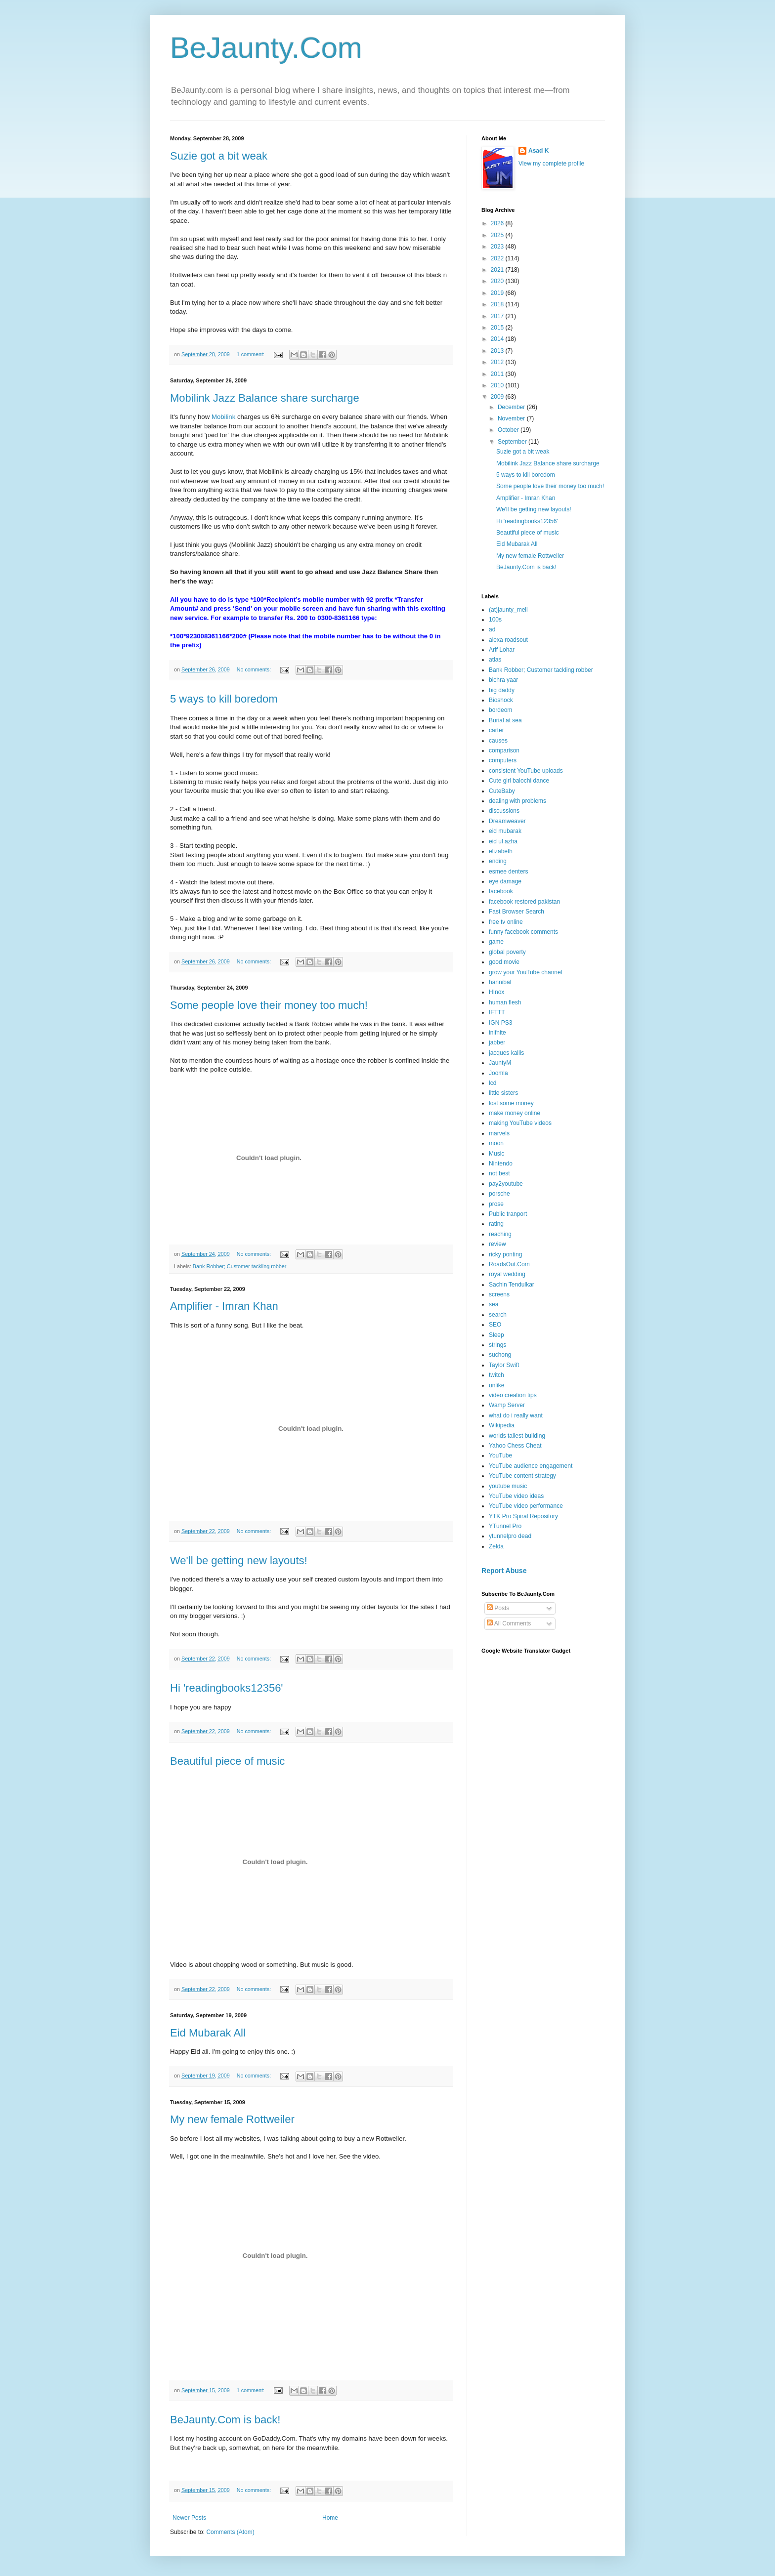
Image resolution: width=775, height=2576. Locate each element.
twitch (496, 1374)
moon (496, 1143)
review (497, 1244)
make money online (514, 1113)
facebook (501, 891)
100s (495, 619)
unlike (496, 1385)
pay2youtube (506, 1183)
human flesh (505, 1002)
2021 (498, 269)
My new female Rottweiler (232, 2119)
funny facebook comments (523, 931)
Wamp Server (507, 1405)
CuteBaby (502, 791)
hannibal (500, 982)
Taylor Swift (504, 1365)
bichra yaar (503, 679)
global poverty (507, 952)
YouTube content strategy (522, 1475)
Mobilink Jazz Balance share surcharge (264, 398)
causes (498, 740)
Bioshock (501, 700)
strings (497, 1344)
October (509, 429)
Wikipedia (502, 1425)
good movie (504, 961)
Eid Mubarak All (208, 2033)
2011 (498, 374)
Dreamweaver (507, 821)
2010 (498, 385)
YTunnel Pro (505, 1526)
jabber (497, 1042)
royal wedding (507, 1274)
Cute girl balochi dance (519, 780)
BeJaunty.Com (266, 47)
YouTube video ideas (516, 1496)
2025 (498, 235)
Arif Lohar (502, 649)
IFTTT (497, 1012)
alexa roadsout (508, 639)
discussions (504, 810)
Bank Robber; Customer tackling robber (240, 1266)
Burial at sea (505, 720)
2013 (498, 350)
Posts (498, 1608)
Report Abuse (503, 1571)
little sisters (503, 1092)
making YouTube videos (520, 1123)
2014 (498, 338)
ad (492, 629)
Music (496, 1153)
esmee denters (508, 871)
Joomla (498, 1073)
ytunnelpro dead (510, 1536)
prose (496, 1204)
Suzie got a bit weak (218, 156)
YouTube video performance (526, 1505)
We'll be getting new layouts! (238, 1560)
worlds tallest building (517, 1435)
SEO (495, 1324)
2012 (498, 362)
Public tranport (508, 1213)
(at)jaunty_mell (508, 609)
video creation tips (513, 1395)
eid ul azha (503, 841)
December (512, 407)
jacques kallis (506, 1052)
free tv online (506, 921)
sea (493, 1304)
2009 (498, 396)
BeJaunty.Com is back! (225, 2419)
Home (330, 2517)
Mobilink (224, 416)
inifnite (497, 1032)
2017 (498, 316)
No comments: (255, 669)
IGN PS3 (500, 1022)
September (513, 441)
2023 (498, 246)
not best (499, 1173)
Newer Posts (189, 2517)
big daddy (502, 690)
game (496, 941)
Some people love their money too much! (269, 1005)
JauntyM (500, 1062)
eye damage (505, 881)
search (498, 1314)
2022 (498, 258)
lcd (492, 1083)
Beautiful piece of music (227, 1761)
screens (499, 1294)
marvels (499, 1133)
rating (496, 1223)
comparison (504, 750)
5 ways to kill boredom (224, 699)
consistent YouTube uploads (526, 770)
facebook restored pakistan (524, 901)
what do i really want (516, 1415)
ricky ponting (505, 1254)
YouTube (500, 1455)
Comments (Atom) (230, 2532)
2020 (498, 281)
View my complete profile (551, 163)
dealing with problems (517, 800)
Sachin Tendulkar (511, 1284)
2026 (498, 223)
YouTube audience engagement (530, 1465)
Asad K (538, 150)
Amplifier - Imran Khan (224, 1306)
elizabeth (501, 851)
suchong (500, 1354)
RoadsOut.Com (509, 1264)
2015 (498, 327)
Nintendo (501, 1163)
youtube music (508, 1486)
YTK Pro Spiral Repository (523, 1516)
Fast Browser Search (516, 911)
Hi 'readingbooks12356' (226, 1688)
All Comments (509, 1623)
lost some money (511, 1103)
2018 (498, 304)
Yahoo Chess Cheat (515, 1445)
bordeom (500, 709)
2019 (498, 293)
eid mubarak (505, 831)
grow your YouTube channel (525, 972)
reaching (500, 1234)
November (512, 418)
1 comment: (251, 354)
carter (496, 730)
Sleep (496, 1334)
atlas (495, 659)
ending (498, 861)
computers (503, 760)
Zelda (496, 1546)
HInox (496, 992)
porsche (499, 1193)
